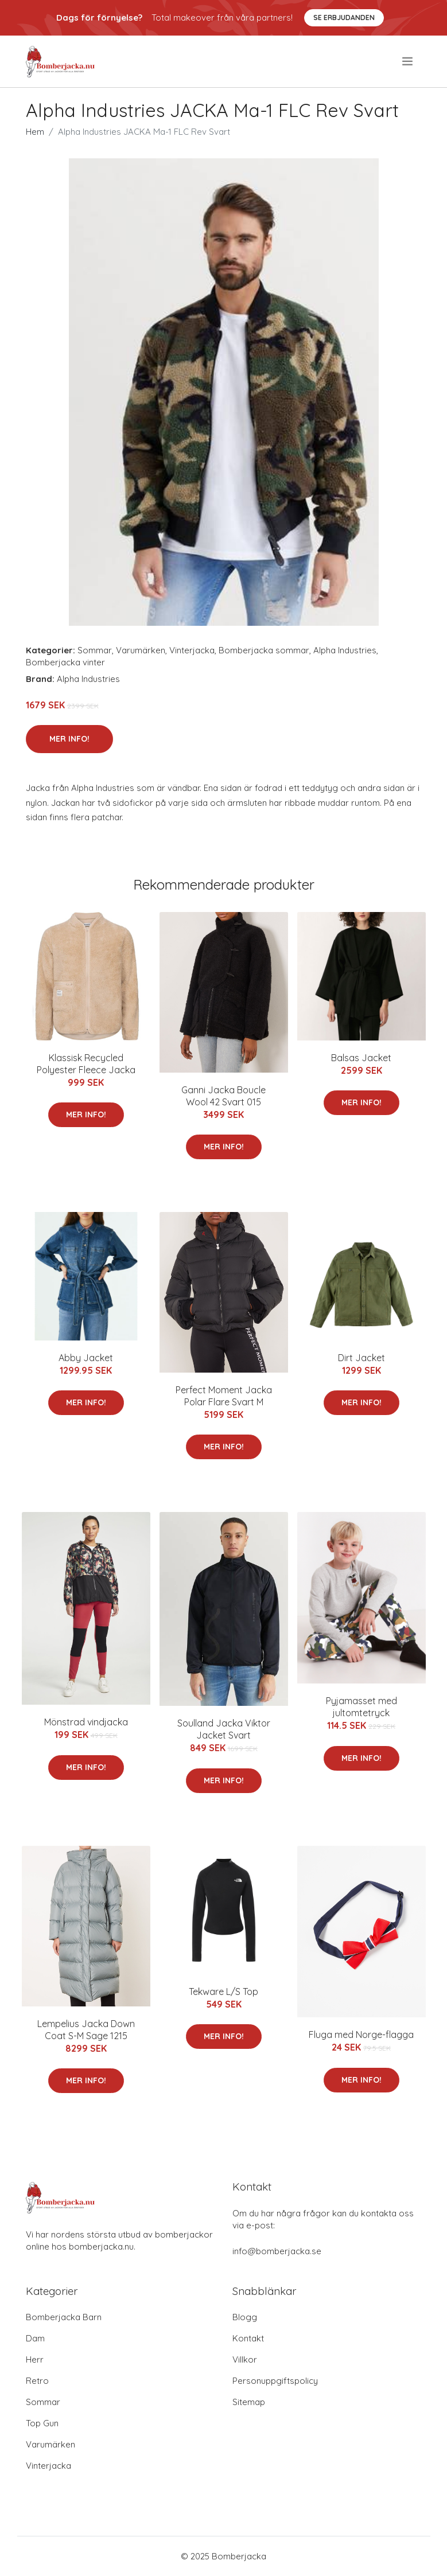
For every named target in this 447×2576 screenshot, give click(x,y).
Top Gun (42, 2423)
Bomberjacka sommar (264, 650)
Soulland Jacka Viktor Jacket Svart (223, 1729)
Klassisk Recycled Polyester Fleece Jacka (86, 1063)
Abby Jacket (86, 1357)
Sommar (94, 650)
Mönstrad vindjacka (86, 1722)
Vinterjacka (192, 650)
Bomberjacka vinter (65, 662)
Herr (35, 2359)
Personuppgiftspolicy (275, 2380)
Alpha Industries (344, 650)
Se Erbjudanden (344, 17)
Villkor (244, 2359)
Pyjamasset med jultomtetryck (361, 1706)
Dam (35, 2338)
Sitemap (248, 2401)
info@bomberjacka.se (276, 2251)
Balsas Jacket (361, 1057)
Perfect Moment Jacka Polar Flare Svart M (224, 1396)
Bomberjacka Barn (64, 2317)
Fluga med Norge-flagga (361, 2034)
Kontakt (248, 2338)
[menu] (408, 61)
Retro (37, 2380)
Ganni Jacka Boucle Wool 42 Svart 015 (223, 1096)
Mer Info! (69, 739)
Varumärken (140, 650)
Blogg (244, 2317)
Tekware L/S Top (223, 1991)
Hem (35, 131)
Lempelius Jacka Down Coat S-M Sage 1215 (86, 2029)
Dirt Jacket (361, 1357)
